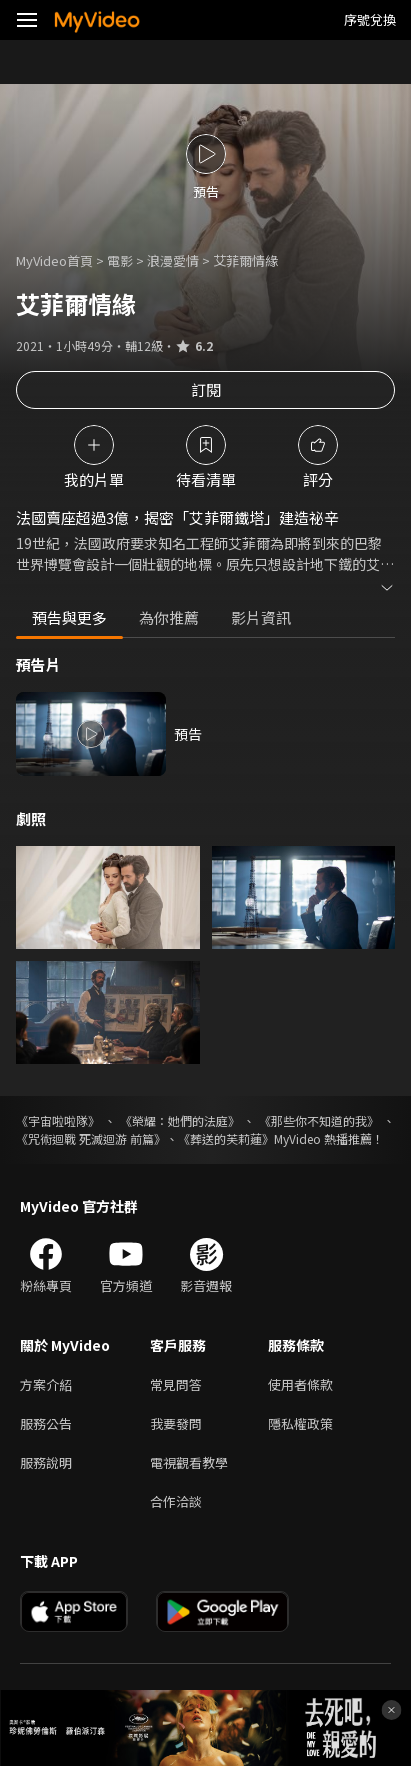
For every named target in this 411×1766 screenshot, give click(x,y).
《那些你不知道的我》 (319, 1120)
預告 (188, 734)
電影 (120, 260)
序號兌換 (370, 19)
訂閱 (206, 389)
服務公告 (46, 1423)
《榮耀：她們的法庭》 (180, 1120)
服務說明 (46, 1462)
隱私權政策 (300, 1423)
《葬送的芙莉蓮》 (226, 1138)
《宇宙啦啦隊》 (58, 1120)
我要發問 (176, 1423)
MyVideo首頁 (54, 260)
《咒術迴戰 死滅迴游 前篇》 (91, 1138)
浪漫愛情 (173, 260)
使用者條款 (300, 1384)
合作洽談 (176, 1501)
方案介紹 (46, 1384)
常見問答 (176, 1384)
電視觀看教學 (189, 1462)
